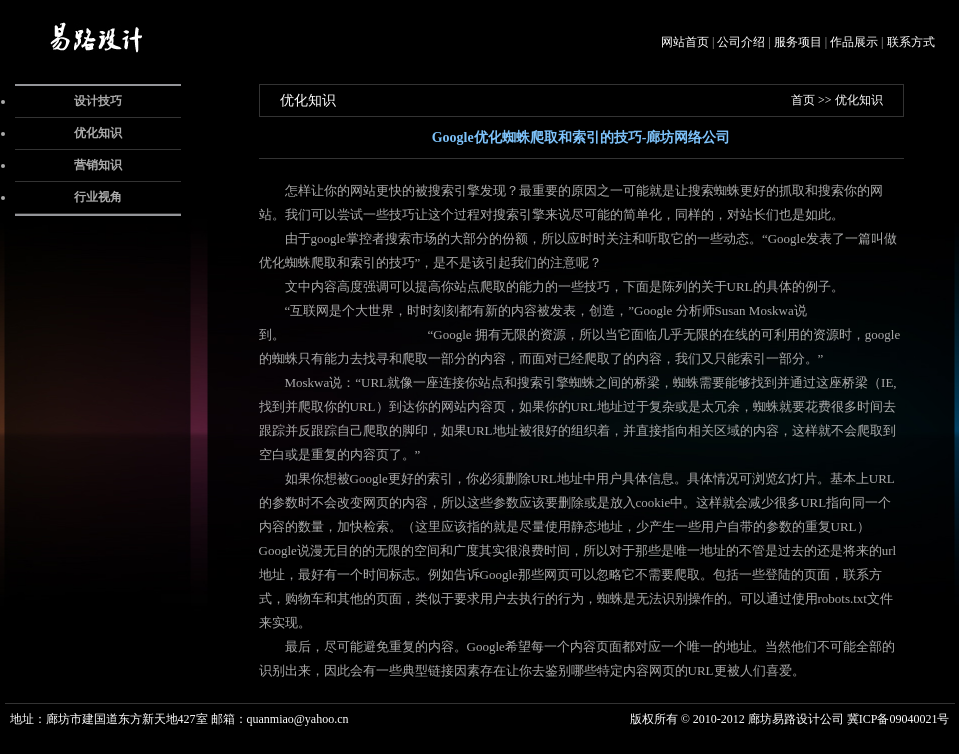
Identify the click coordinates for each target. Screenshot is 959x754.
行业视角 (98, 197)
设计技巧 (98, 101)
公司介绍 (741, 42)
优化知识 (98, 133)
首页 (803, 100)
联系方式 (911, 42)
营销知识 (98, 165)
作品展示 (854, 42)
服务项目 (798, 42)
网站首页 (685, 42)
